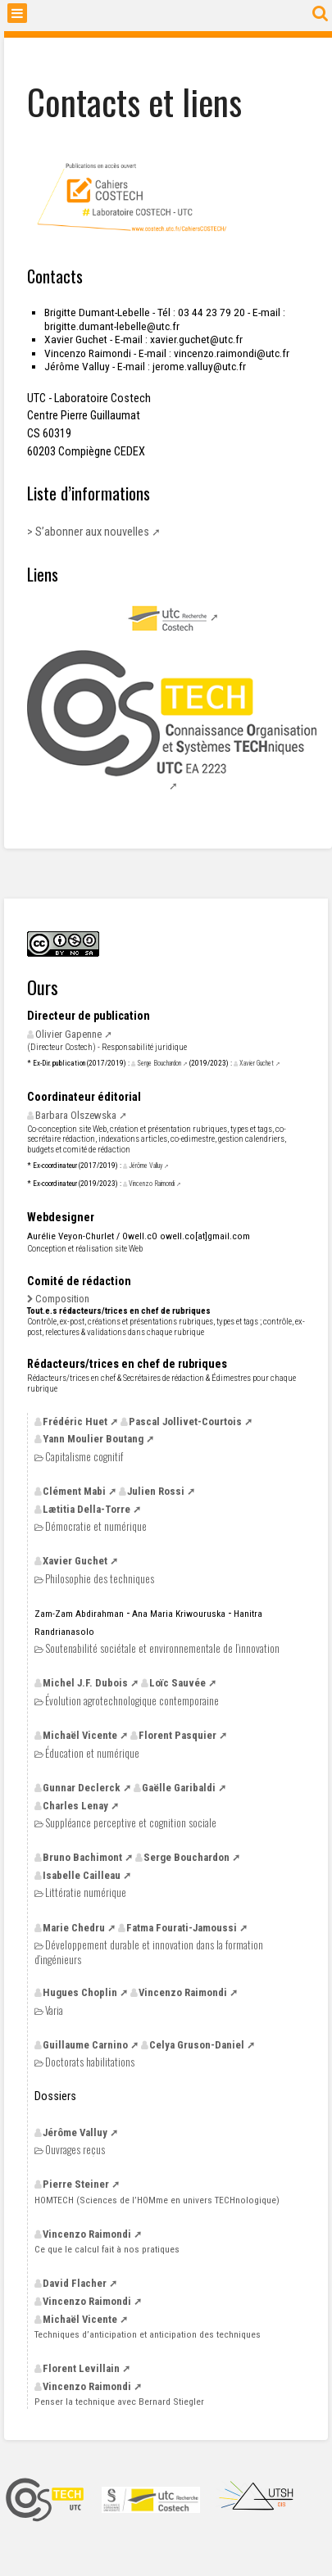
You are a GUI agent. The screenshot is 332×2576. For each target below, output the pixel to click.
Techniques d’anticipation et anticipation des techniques (147, 2334)
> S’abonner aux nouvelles (88, 532)
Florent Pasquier (177, 1735)
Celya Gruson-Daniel (196, 2045)
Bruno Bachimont (82, 1857)
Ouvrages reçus (75, 2149)
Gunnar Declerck (82, 1787)
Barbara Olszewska (75, 1115)
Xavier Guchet (256, 1063)
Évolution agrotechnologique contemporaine (132, 1701)
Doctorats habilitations (89, 2062)
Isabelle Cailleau (82, 1875)
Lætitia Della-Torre (86, 1509)
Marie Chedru (74, 1928)
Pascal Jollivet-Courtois (185, 1421)
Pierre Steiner (76, 2184)
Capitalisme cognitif (84, 1457)
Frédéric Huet (75, 1421)
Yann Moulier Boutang (93, 1439)
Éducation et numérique (92, 1753)
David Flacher (75, 2283)
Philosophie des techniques (99, 1579)
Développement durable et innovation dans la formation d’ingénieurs (148, 1951)
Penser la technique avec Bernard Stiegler (119, 2401)
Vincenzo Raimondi (152, 1183)
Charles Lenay (75, 1806)
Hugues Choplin (80, 1992)
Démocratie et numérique (96, 1526)
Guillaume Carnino (85, 2045)
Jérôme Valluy (145, 1165)
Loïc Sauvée (177, 1683)
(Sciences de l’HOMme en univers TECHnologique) (157, 2200)
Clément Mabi (74, 1491)
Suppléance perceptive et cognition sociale (130, 1823)
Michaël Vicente (80, 1735)
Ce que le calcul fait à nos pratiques (107, 2249)
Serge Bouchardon (159, 1063)
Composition (62, 1299)
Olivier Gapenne (68, 1034)
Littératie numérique (85, 1892)
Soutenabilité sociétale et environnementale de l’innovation (162, 1648)
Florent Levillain (81, 2368)
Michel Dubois (85, 1683)
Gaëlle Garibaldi (179, 1787)
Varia (54, 2010)
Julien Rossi (155, 1491)
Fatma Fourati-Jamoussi (181, 1928)
